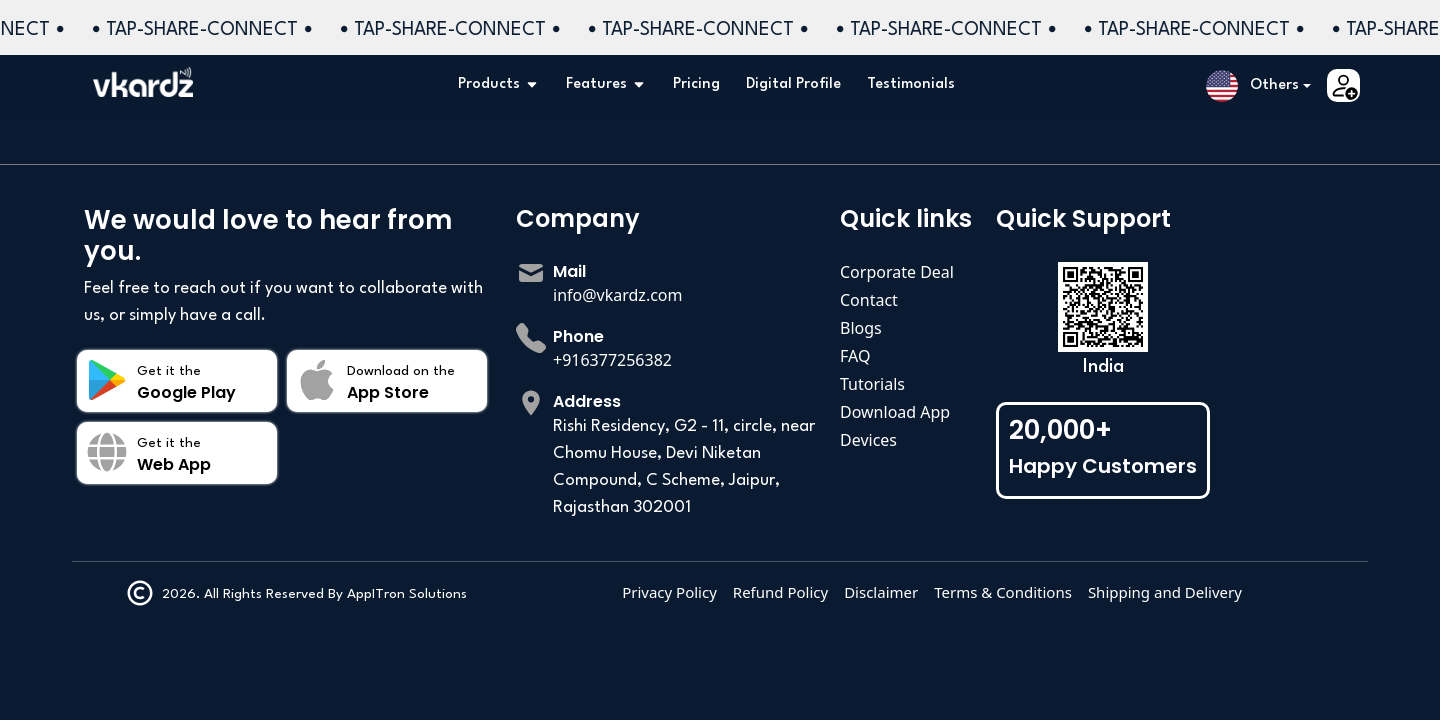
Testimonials (911, 84)
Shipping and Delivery (1259, 592)
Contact (869, 300)
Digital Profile (793, 84)
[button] (1258, 86)
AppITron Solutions (378, 594)
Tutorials (872, 384)
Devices (868, 440)
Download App (895, 412)
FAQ (855, 356)
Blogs (861, 328)
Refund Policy (874, 592)
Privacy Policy (763, 592)
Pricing (696, 84)
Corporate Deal (897, 272)
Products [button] (499, 85)
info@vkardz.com (618, 295)
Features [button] (606, 85)
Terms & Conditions (1097, 592)
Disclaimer (975, 592)
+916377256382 (612, 360)
